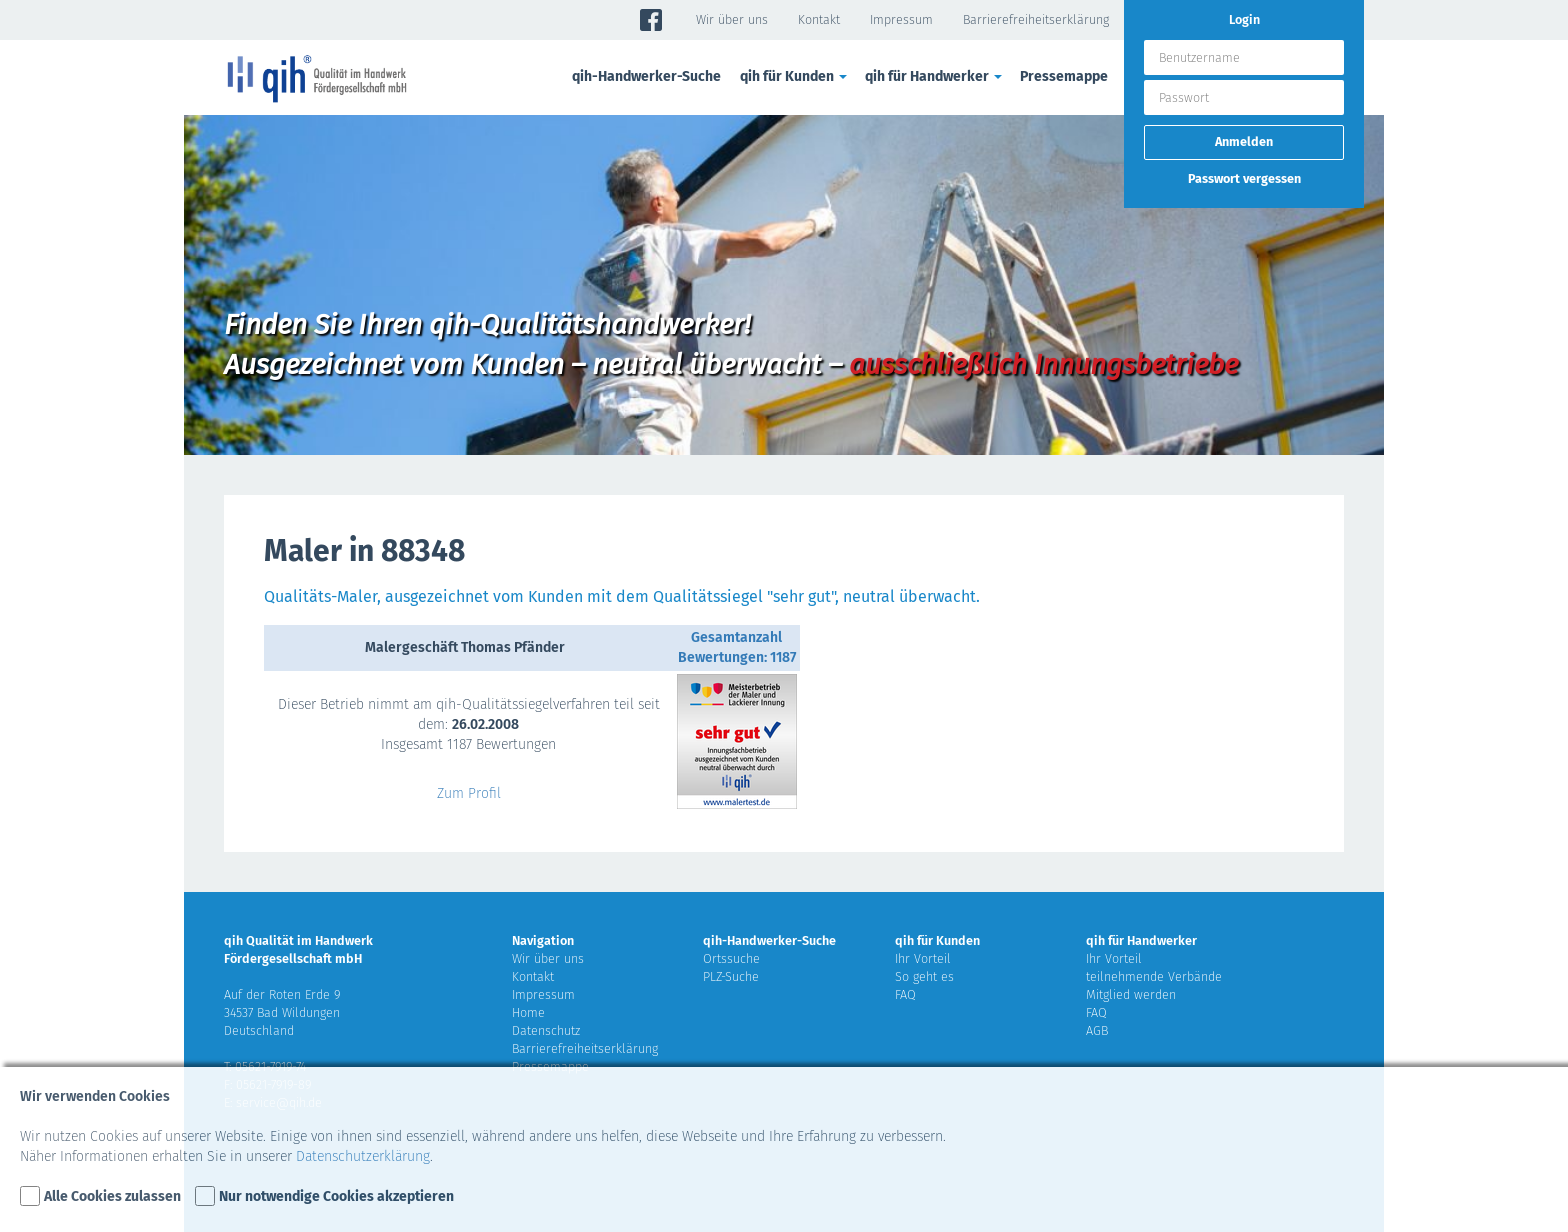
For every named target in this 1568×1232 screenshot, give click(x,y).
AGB (1097, 1030)
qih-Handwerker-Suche (646, 76)
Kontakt (819, 19)
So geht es (924, 976)
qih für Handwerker (935, 76)
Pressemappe (1064, 76)
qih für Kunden (795, 76)
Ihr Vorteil (923, 958)
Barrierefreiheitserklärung (1036, 19)
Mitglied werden (1131, 994)
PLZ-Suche (731, 976)
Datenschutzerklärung (363, 1156)
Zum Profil (469, 793)
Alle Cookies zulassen (112, 1196)
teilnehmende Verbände (1154, 976)
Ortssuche (731, 958)
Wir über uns (732, 19)
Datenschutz (546, 1030)
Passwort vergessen (1244, 178)
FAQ (905, 994)
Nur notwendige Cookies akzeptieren (336, 1196)
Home (528, 1012)
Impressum (901, 19)
